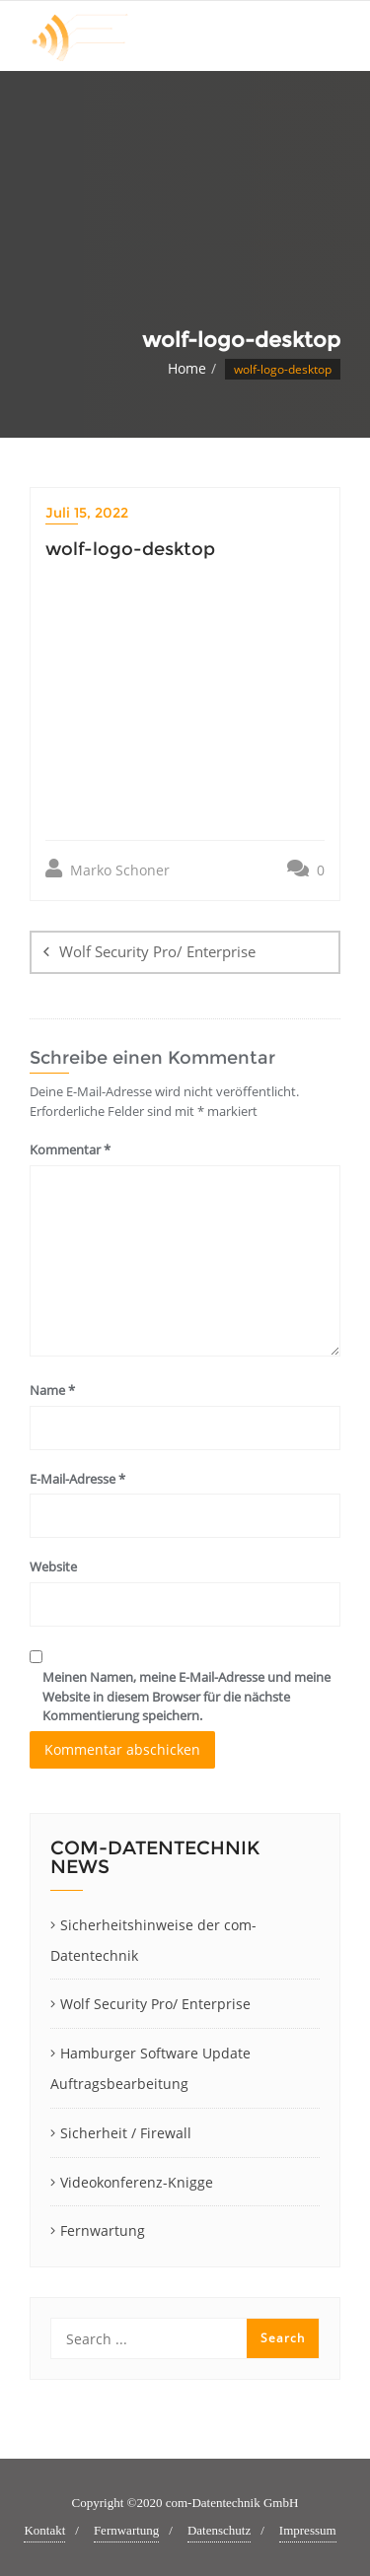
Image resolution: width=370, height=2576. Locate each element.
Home (187, 368)
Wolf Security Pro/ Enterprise (157, 951)
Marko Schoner (107, 869)
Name (52, 1390)
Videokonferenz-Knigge (136, 2182)
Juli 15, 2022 (86, 513)
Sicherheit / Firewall (125, 2132)
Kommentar (70, 1149)
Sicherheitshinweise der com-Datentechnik (153, 1940)
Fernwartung (102, 2230)
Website (53, 1566)
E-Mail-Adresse (77, 1479)
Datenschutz (219, 2530)
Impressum (307, 2530)
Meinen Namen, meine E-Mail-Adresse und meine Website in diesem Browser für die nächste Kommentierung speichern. (186, 1696)
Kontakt (44, 2530)
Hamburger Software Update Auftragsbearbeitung (150, 2068)
